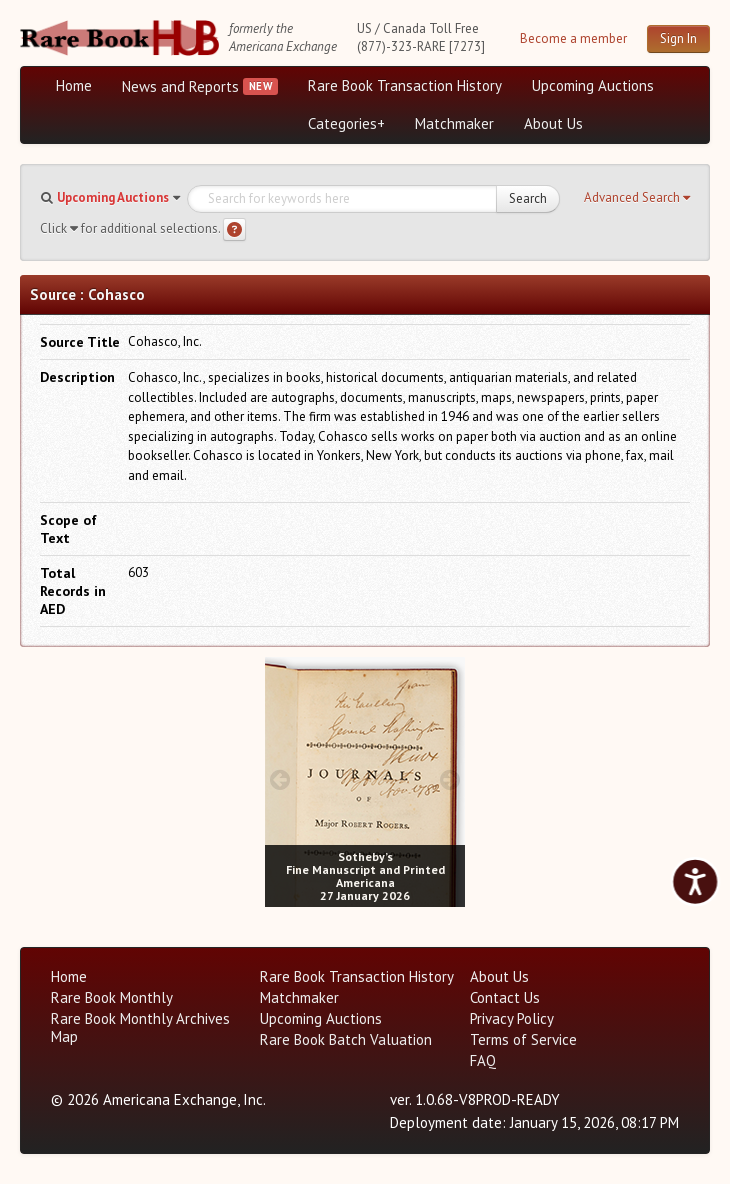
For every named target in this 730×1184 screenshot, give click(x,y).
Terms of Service (523, 1039)
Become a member (573, 38)
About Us (553, 123)
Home (74, 85)
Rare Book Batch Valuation (346, 1039)
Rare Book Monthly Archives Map (140, 1027)
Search (528, 198)
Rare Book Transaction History (405, 85)
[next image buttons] (450, 779)
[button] (637, 198)
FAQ (483, 1060)
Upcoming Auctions (593, 85)
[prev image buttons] (279, 779)
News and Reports (180, 86)
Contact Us (505, 997)
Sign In (678, 38)
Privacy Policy (512, 1018)
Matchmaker (454, 123)
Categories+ (346, 123)
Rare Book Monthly (112, 997)
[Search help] (234, 229)
